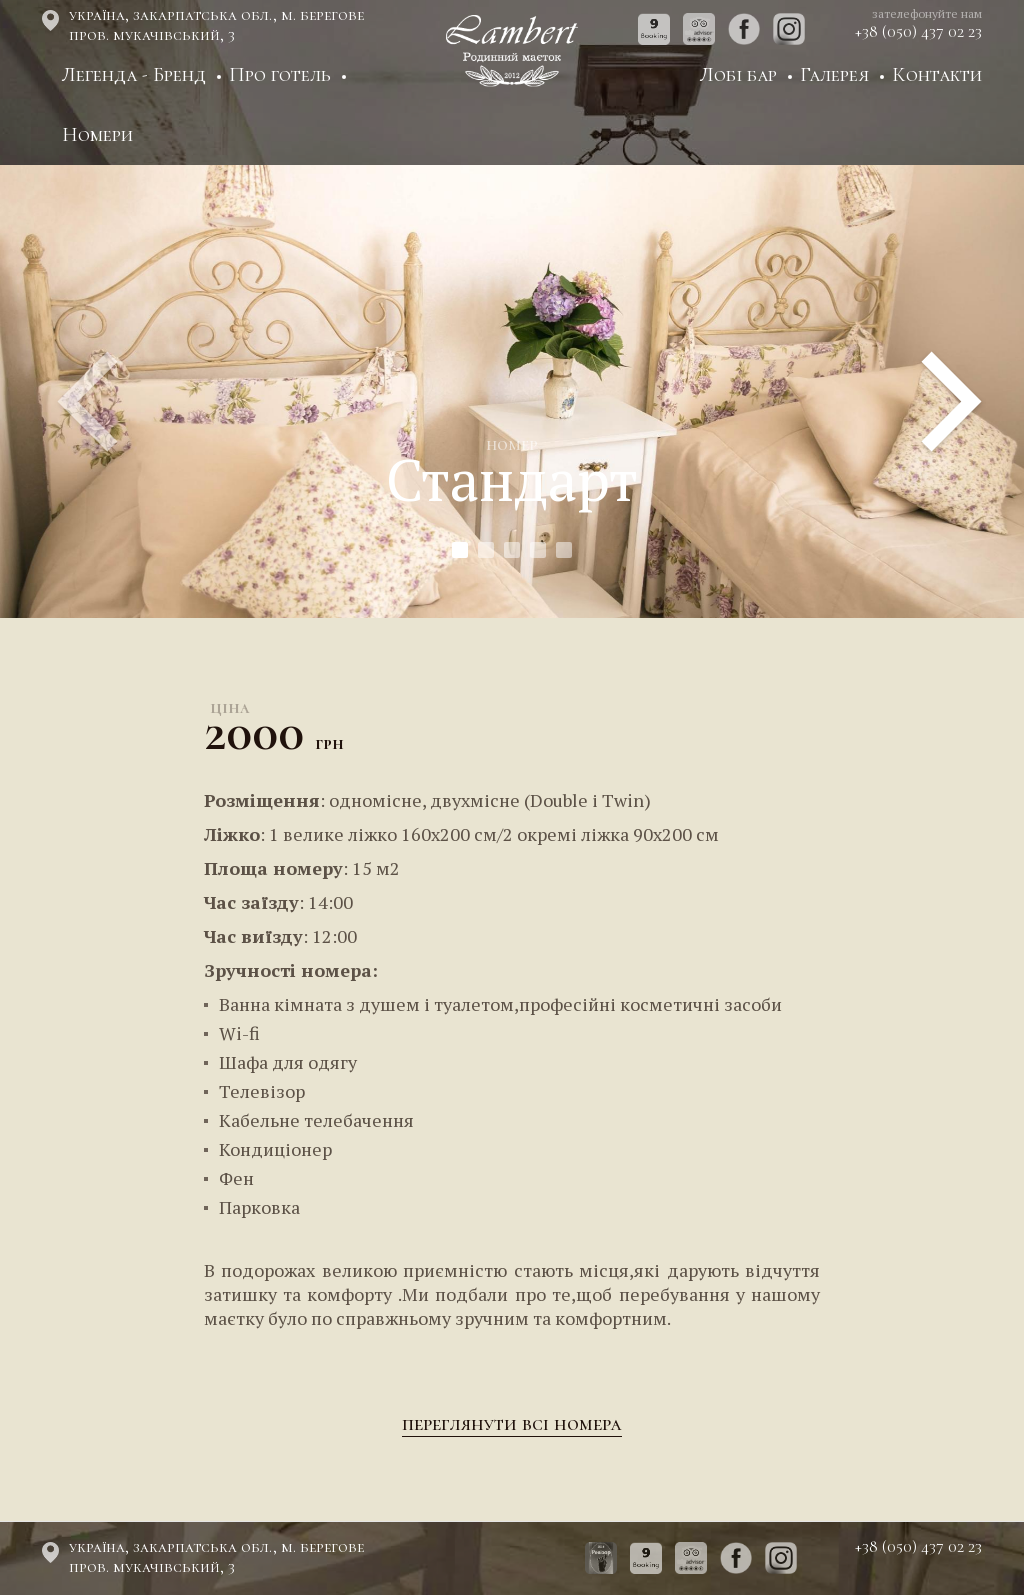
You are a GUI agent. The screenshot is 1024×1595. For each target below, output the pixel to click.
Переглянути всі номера (512, 1424)
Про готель (280, 75)
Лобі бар (738, 75)
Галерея (834, 75)
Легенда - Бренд (134, 75)
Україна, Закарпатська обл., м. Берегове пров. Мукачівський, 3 (216, 25)
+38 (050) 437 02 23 (918, 32)
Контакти (937, 75)
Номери (97, 135)
